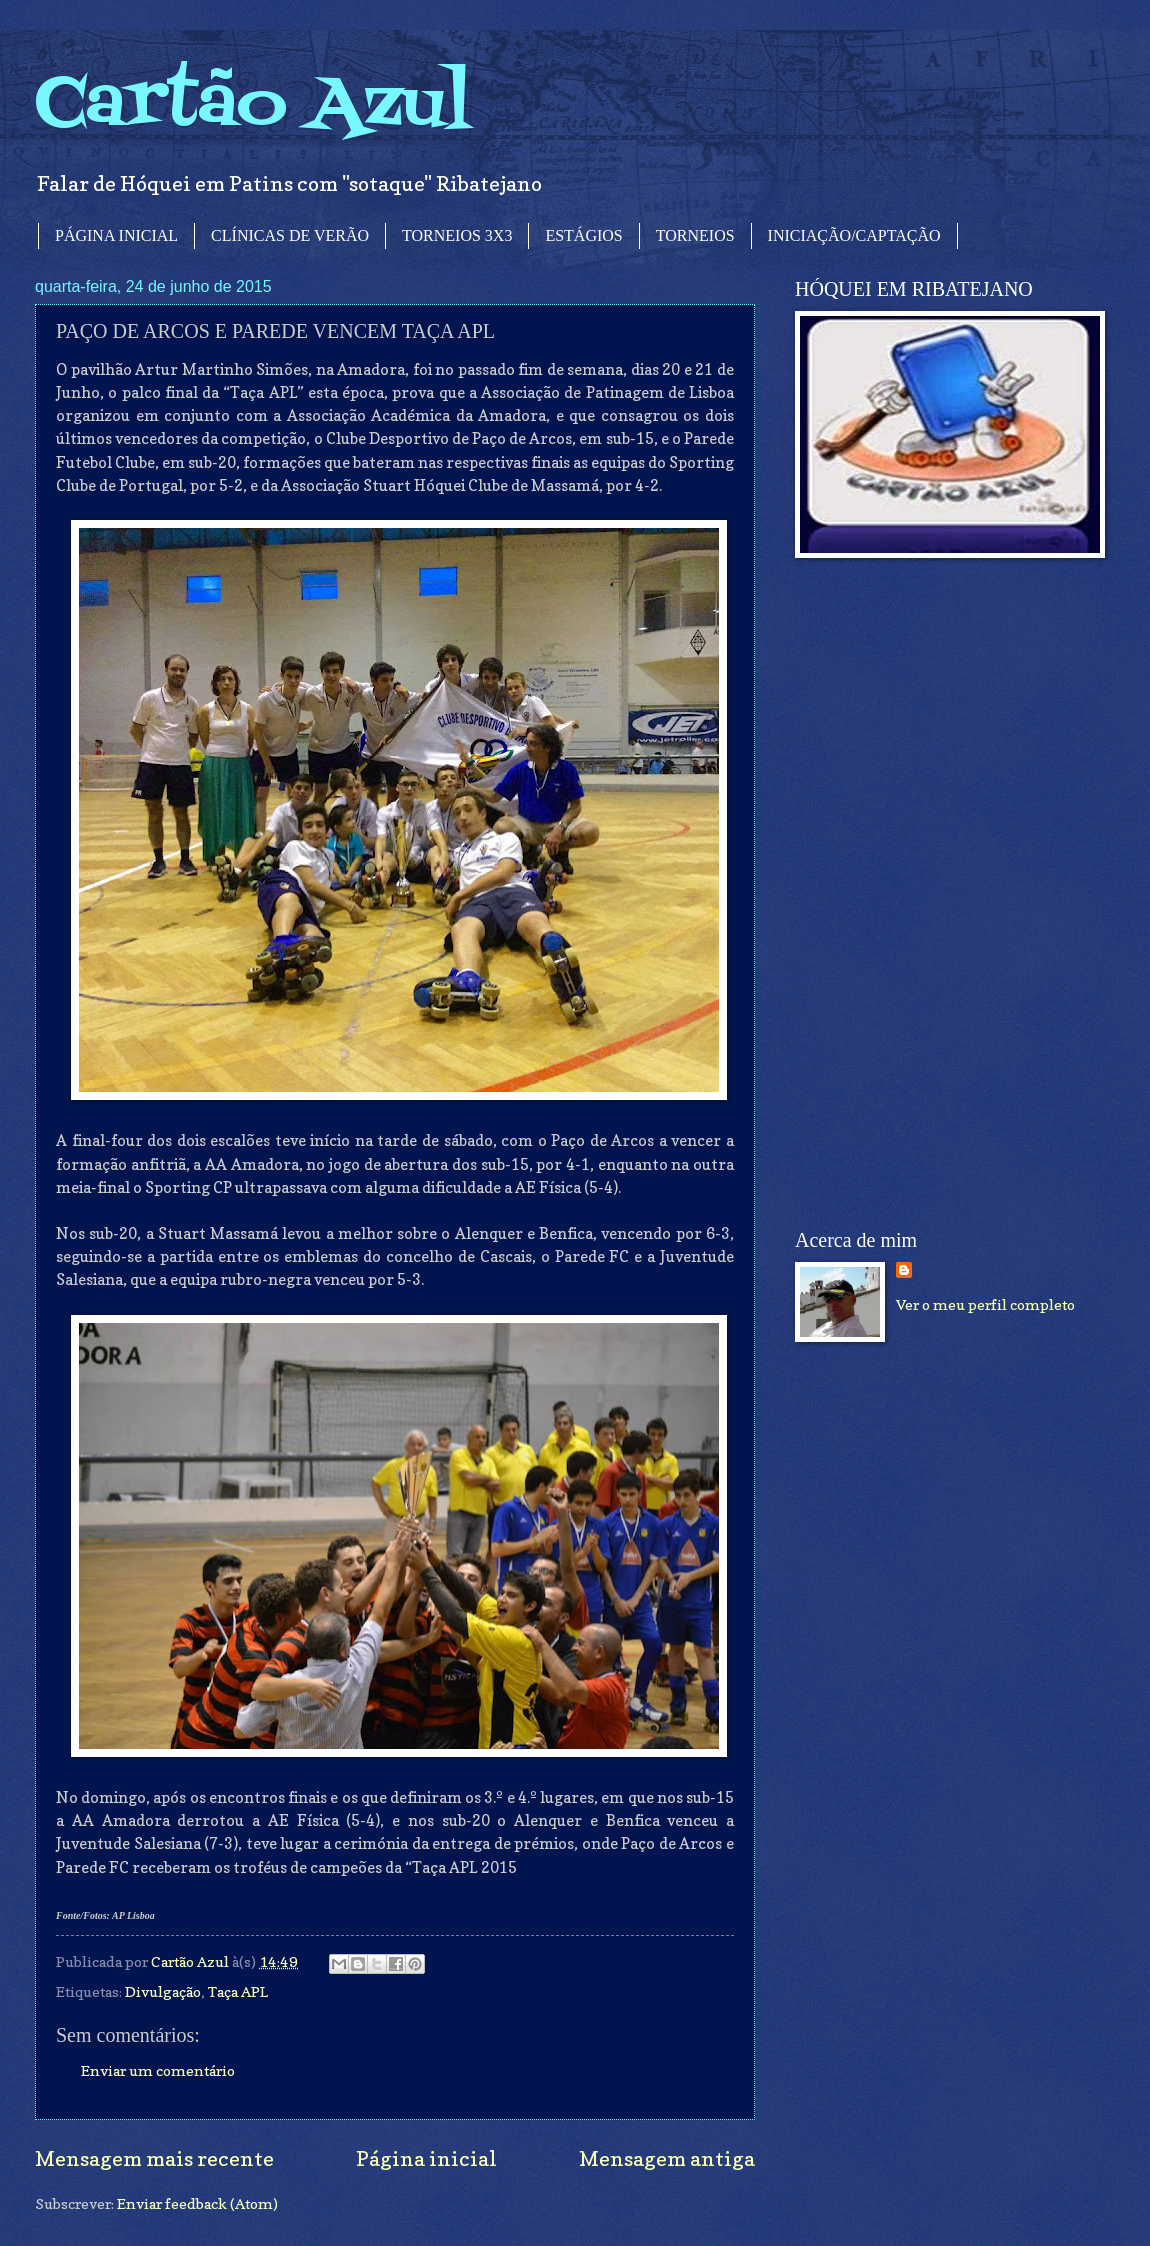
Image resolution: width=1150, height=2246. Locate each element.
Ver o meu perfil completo (985, 1304)
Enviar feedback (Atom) (197, 2203)
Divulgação (163, 1991)
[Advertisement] (917, 894)
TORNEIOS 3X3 (457, 235)
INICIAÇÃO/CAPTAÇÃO (854, 235)
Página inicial (426, 2158)
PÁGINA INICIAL (116, 235)
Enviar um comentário (158, 2070)
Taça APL (238, 1991)
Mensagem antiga (667, 2158)
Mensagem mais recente (154, 2158)
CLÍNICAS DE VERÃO (290, 235)
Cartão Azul (253, 105)
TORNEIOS (695, 235)
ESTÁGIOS (583, 235)
